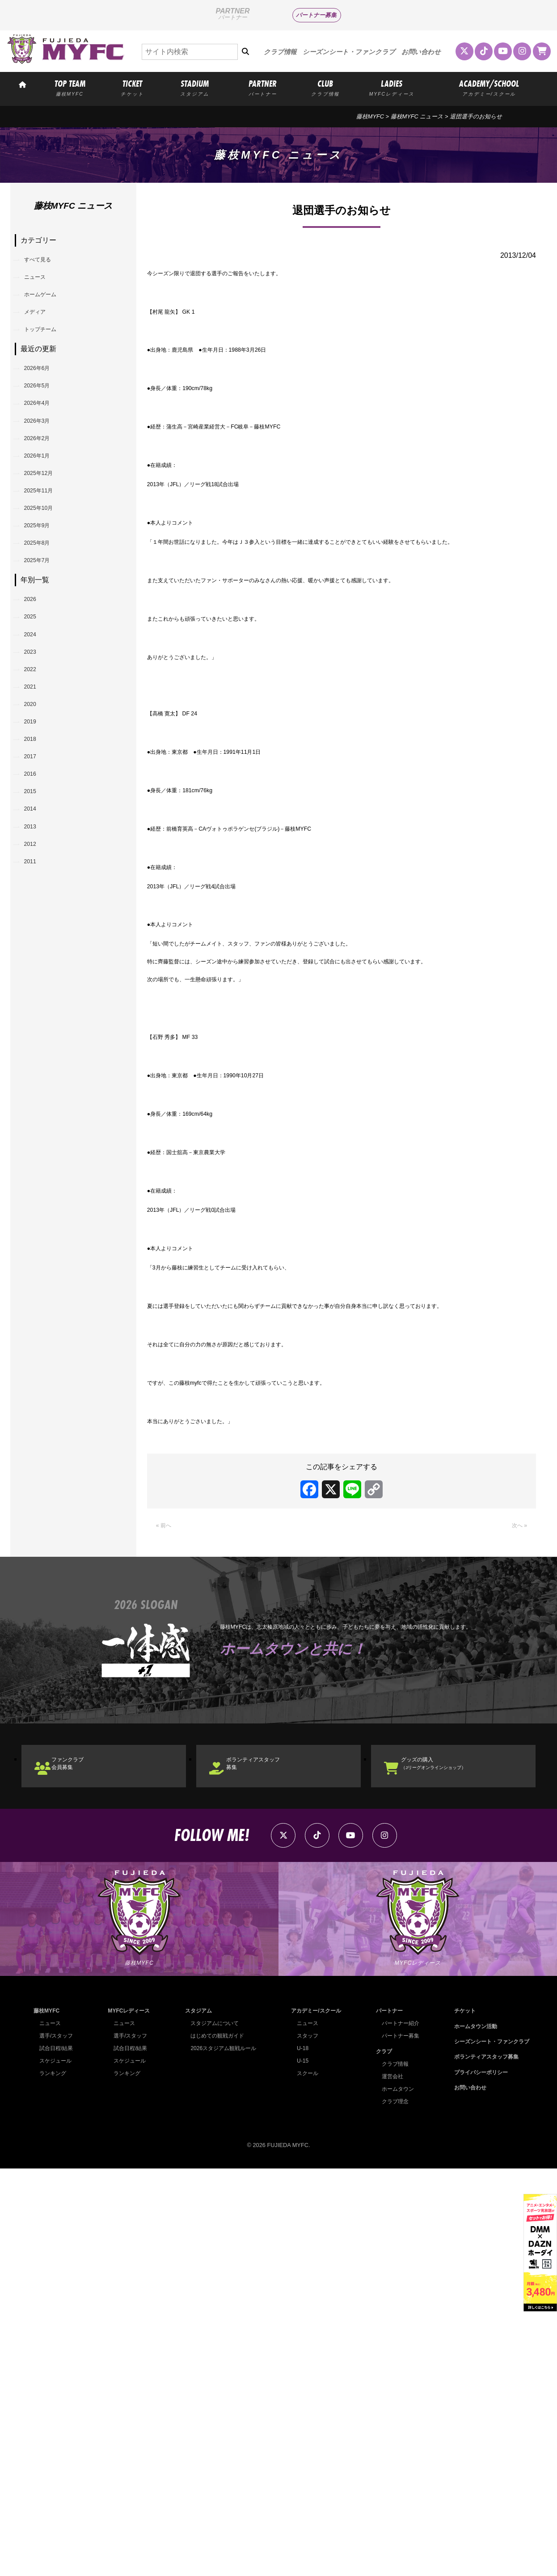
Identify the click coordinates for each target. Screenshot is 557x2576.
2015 (36, 946)
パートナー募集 (316, 15)
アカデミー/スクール (314, 2417)
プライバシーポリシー (477, 2479)
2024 (36, 740)
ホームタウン (394, 2495)
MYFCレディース (128, 2417)
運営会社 (389, 2483)
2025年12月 (47, 535)
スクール (304, 2480)
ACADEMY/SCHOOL (488, 87)
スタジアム (195, 2417)
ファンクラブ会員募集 (82, 2153)
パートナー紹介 (397, 2430)
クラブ (380, 2458)
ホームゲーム (49, 308)
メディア (42, 331)
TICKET (132, 87)
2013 (36, 991)
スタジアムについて (213, 2430)
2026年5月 (45, 421)
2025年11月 (47, 558)
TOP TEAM (69, 87)
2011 (36, 1037)
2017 (36, 899)
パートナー (386, 2417)
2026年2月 (45, 489)
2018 (36, 877)
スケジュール (56, 2467)
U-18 (299, 2455)
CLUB (325, 87)
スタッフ (304, 2442)
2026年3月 (45, 467)
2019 (36, 854)
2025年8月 (45, 626)
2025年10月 (47, 581)
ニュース (42, 285)
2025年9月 (45, 604)
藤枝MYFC (370, 116)
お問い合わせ (421, 51)
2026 (36, 694)
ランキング (53, 2480)
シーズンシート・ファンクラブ (349, 51)
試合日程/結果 (57, 2455)
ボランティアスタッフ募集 (271, 2153)
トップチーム (49, 353)
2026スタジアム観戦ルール (222, 2455)
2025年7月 (45, 650)
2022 (36, 785)
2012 (36, 1014)
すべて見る (46, 262)
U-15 (299, 2467)
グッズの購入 (452, 2153)
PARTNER (262, 87)
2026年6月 (45, 398)
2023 (36, 762)
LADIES (392, 87)
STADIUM (195, 87)
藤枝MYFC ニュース (417, 116)
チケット (459, 2417)
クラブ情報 (280, 51)
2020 (36, 831)
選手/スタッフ (57, 2442)
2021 (36, 808)
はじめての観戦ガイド (216, 2442)
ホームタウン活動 (471, 2433)
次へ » (517, 1909)
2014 (36, 968)
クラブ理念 (391, 2508)
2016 (36, 923)
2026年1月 (45, 512)
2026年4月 (45, 444)
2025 (36, 717)
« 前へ (166, 1909)
